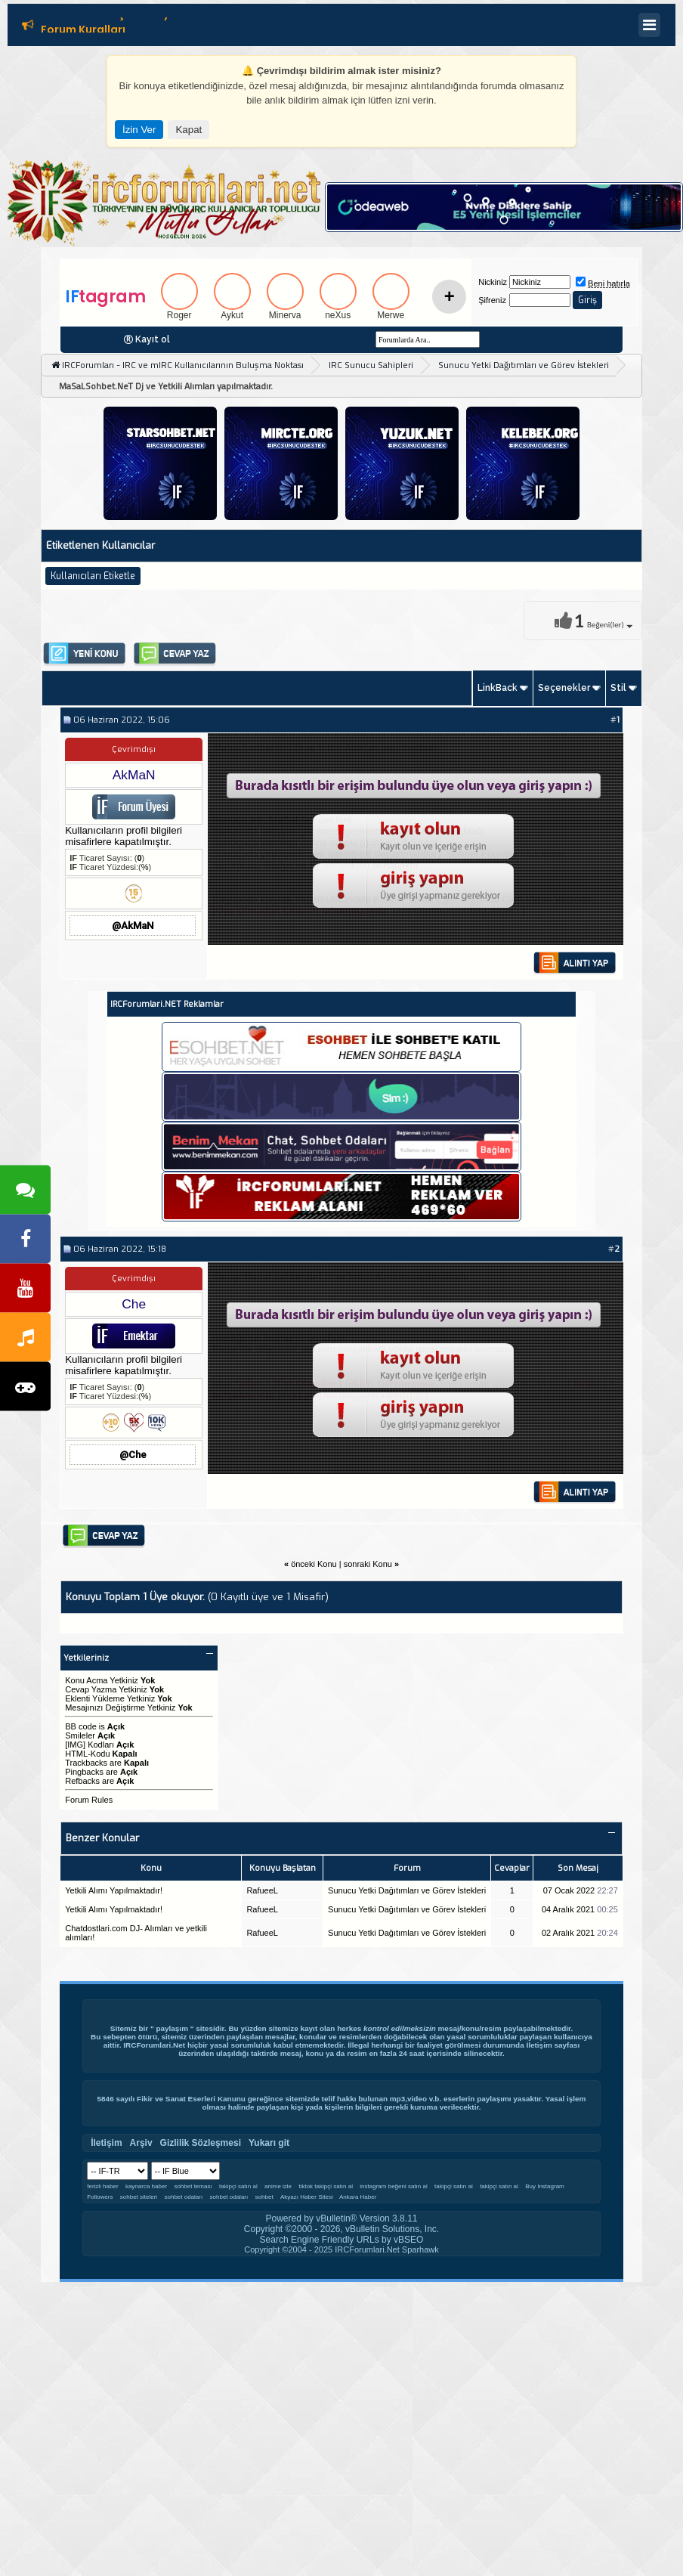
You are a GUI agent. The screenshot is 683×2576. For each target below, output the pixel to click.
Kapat (188, 129)
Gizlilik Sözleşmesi (200, 2143)
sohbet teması (193, 2186)
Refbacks (82, 1780)
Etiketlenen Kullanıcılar (100, 545)
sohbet (264, 2197)
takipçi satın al (238, 2186)
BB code (81, 1726)
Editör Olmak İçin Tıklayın (110, 16)
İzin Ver (139, 129)
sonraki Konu (368, 1563)
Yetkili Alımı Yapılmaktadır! (113, 1890)
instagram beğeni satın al (393, 2186)
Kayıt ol (152, 339)
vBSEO (408, 2239)
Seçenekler (564, 688)
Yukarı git (269, 2143)
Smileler (80, 1735)
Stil (618, 688)
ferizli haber (102, 2186)
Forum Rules (89, 1799)
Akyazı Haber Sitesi (307, 2197)
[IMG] (75, 1744)
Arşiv (141, 2143)
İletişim (539, 2045)
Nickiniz (492, 281)
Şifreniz (492, 300)
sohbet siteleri (138, 2197)
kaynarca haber (146, 2186)
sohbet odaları (183, 2197)
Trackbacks (86, 1762)
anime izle (278, 2186)
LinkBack (497, 688)
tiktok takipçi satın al (325, 2186)
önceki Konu (314, 1563)
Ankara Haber (357, 2197)
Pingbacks (84, 1771)
